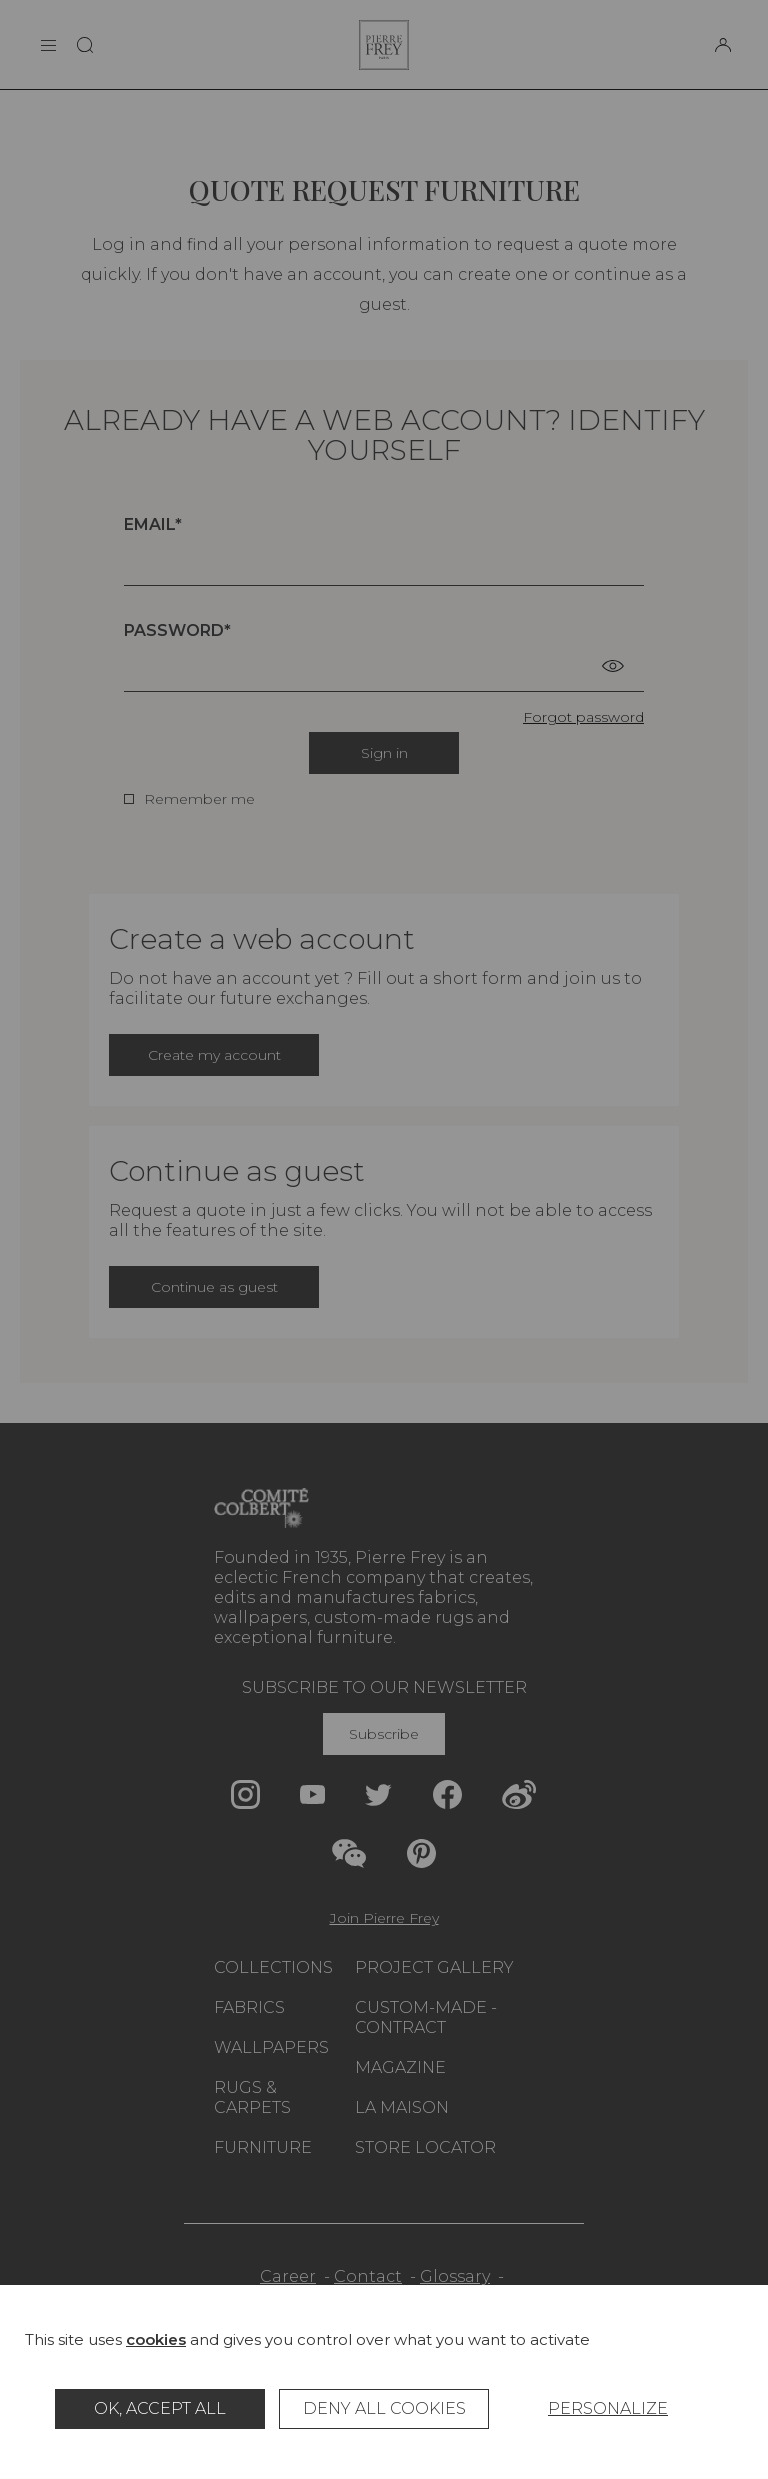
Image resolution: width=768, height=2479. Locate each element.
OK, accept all (160, 2408)
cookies (156, 2339)
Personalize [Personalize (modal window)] (608, 2408)
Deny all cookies (384, 2408)
